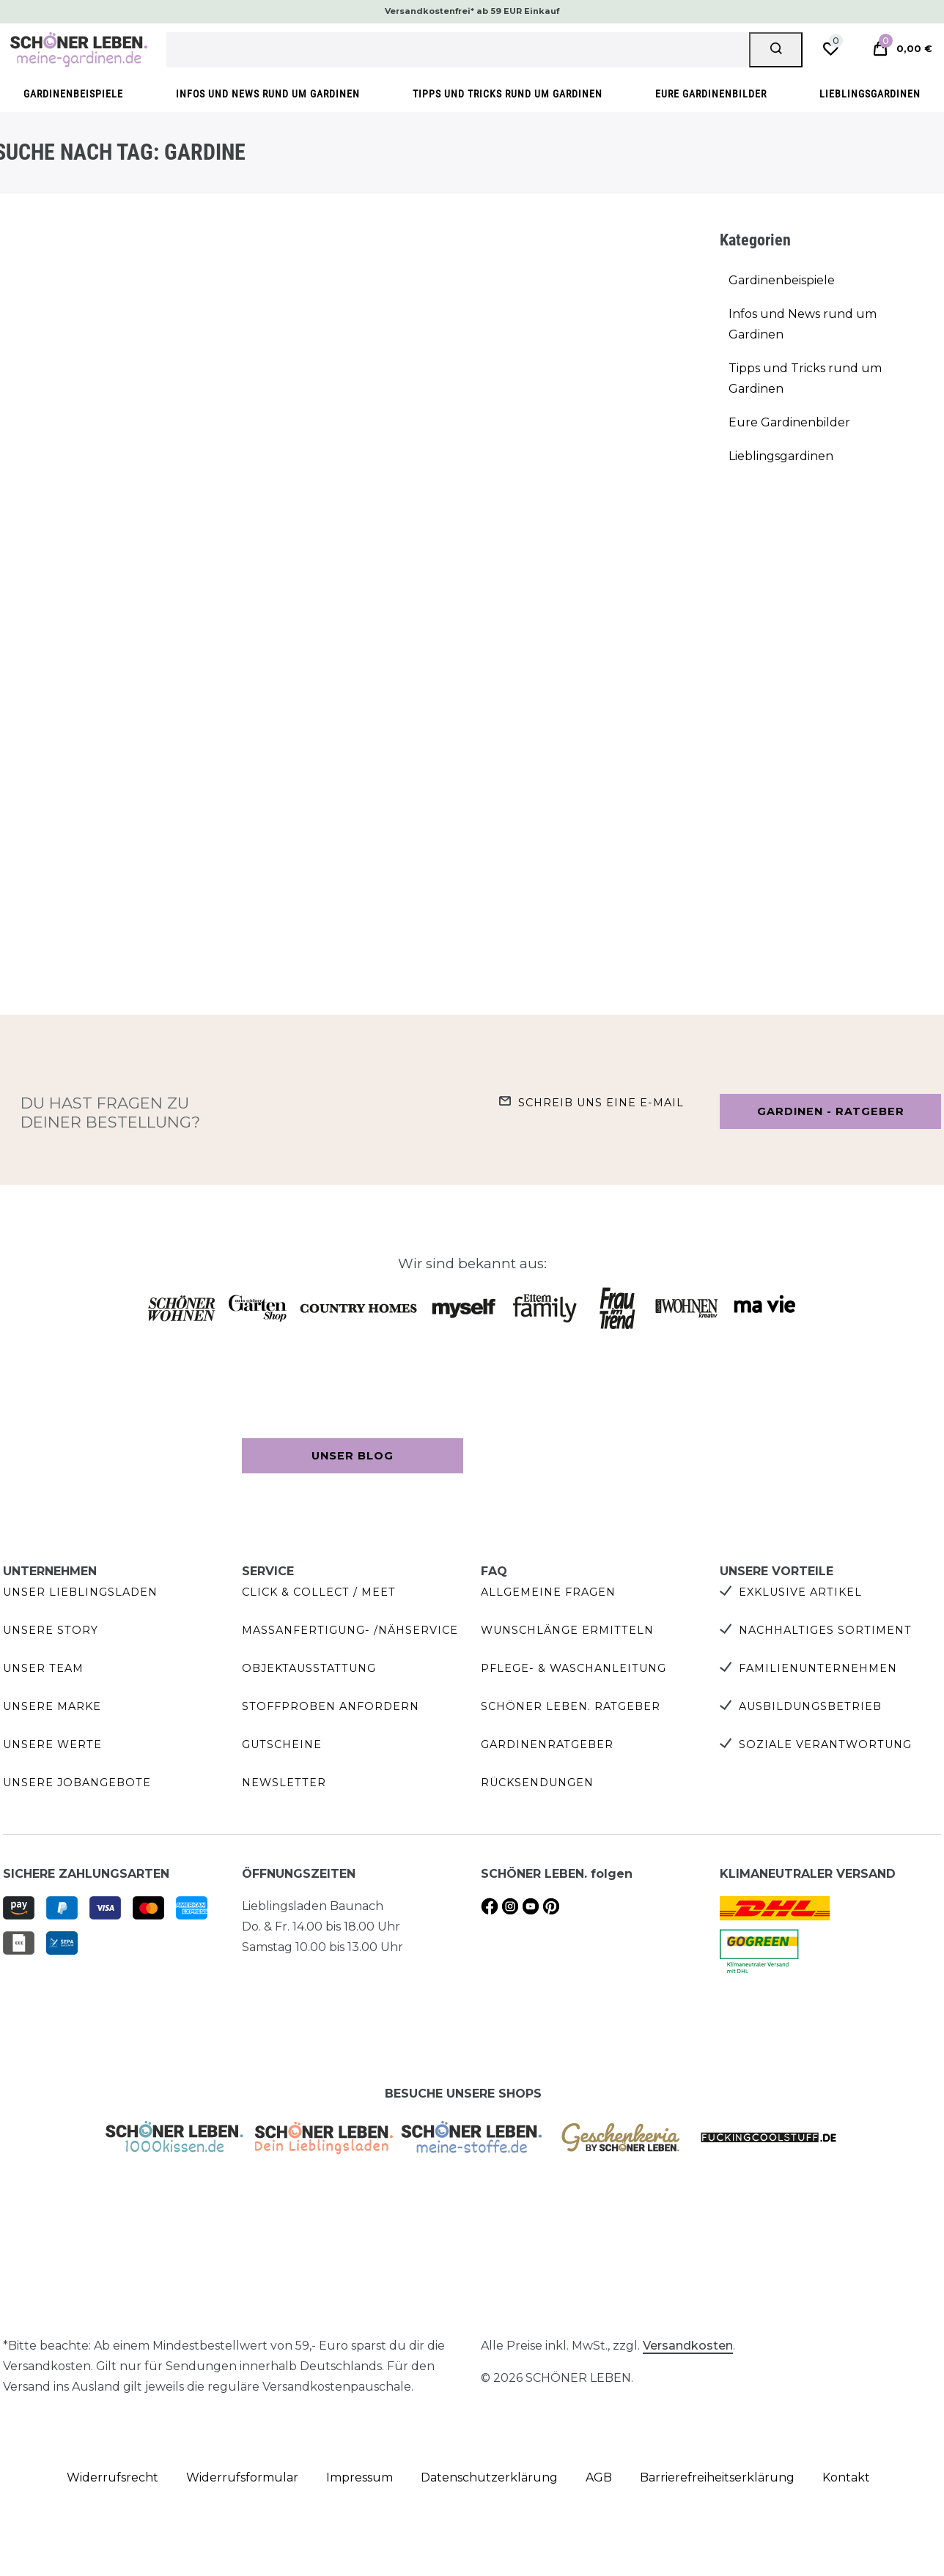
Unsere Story (50, 1630)
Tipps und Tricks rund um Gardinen (507, 94)
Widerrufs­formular (242, 2477)
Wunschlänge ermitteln (567, 1630)
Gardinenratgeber (547, 1744)
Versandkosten (688, 2346)
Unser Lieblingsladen (80, 1592)
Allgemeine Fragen (548, 1592)
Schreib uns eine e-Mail (601, 1102)
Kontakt (846, 2477)
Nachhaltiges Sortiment (825, 1630)
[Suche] (776, 49)
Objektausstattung (309, 1668)
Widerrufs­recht (112, 2477)
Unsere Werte (52, 1744)
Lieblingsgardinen (870, 94)
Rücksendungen (537, 1782)
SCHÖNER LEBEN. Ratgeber (570, 1706)
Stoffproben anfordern (330, 1706)
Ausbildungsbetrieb (810, 1706)
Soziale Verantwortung (825, 1744)
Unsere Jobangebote (77, 1782)
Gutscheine (282, 1744)
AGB (599, 2477)
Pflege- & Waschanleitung (573, 1668)
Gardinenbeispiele (73, 94)
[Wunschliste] (830, 49)
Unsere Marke (52, 1706)
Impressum (359, 2477)
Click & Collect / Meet (319, 1592)
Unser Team (43, 1668)
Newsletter (284, 1782)
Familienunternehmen (818, 1668)
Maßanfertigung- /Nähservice (350, 1630)
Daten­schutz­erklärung (489, 2477)
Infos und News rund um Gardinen (268, 94)
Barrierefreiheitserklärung (717, 2477)
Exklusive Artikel (800, 1592)
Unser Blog (352, 1455)
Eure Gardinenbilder (711, 94)
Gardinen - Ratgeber (830, 1111)
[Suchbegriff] (458, 49)
